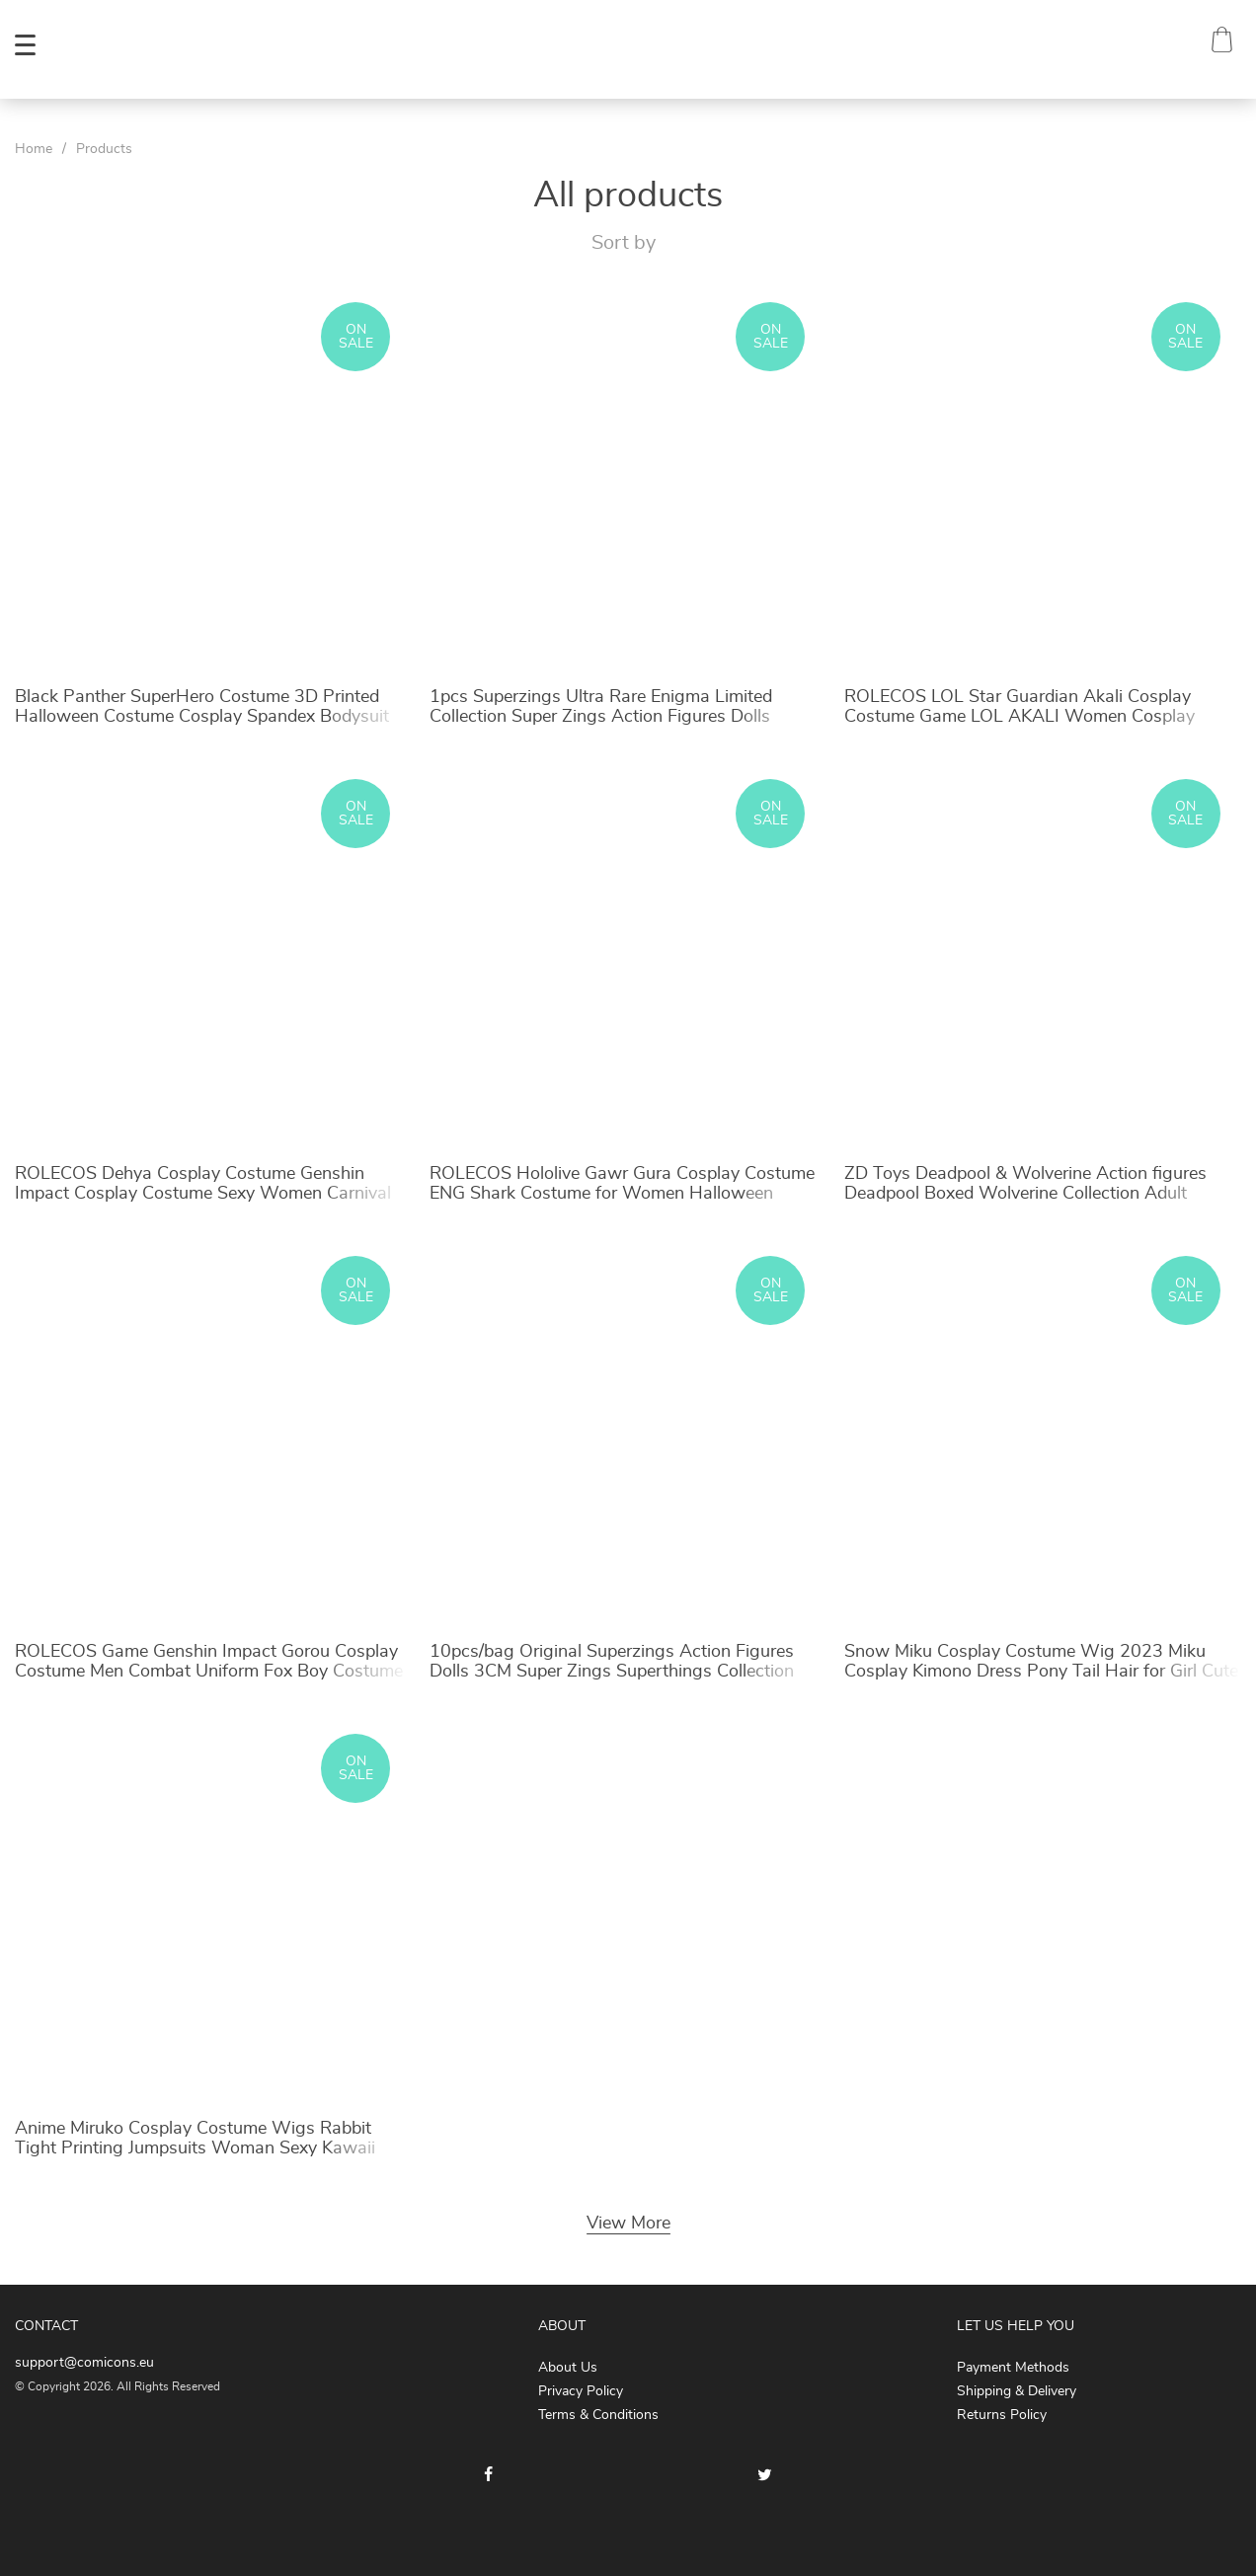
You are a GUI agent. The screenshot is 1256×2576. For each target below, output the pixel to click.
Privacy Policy (580, 2391)
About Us (567, 2368)
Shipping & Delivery (1016, 2391)
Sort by (623, 243)
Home (33, 149)
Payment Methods (1013, 2368)
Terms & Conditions (598, 2415)
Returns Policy (1002, 2415)
